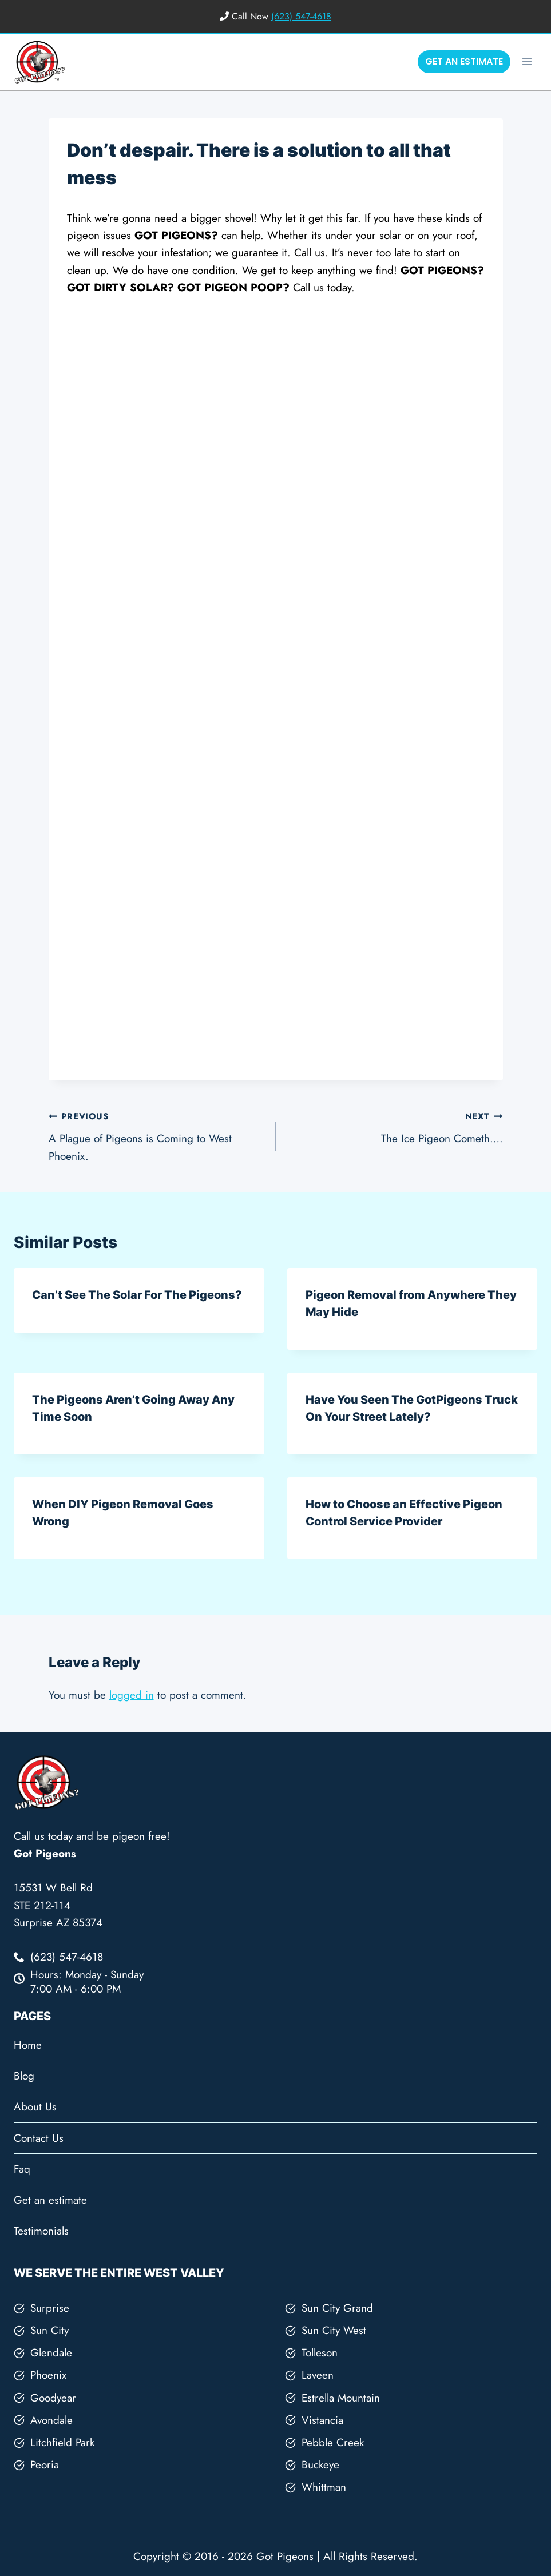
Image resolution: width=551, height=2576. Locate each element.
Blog (24, 2076)
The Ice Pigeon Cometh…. (395, 1126)
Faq (22, 2169)
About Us (35, 2106)
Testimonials (41, 2231)
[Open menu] (526, 61)
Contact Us (39, 2138)
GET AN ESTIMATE (464, 61)
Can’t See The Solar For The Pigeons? (137, 1295)
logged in (131, 1695)
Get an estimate (50, 2200)
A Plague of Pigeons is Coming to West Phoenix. (157, 1135)
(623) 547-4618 (301, 16)
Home (28, 2045)
